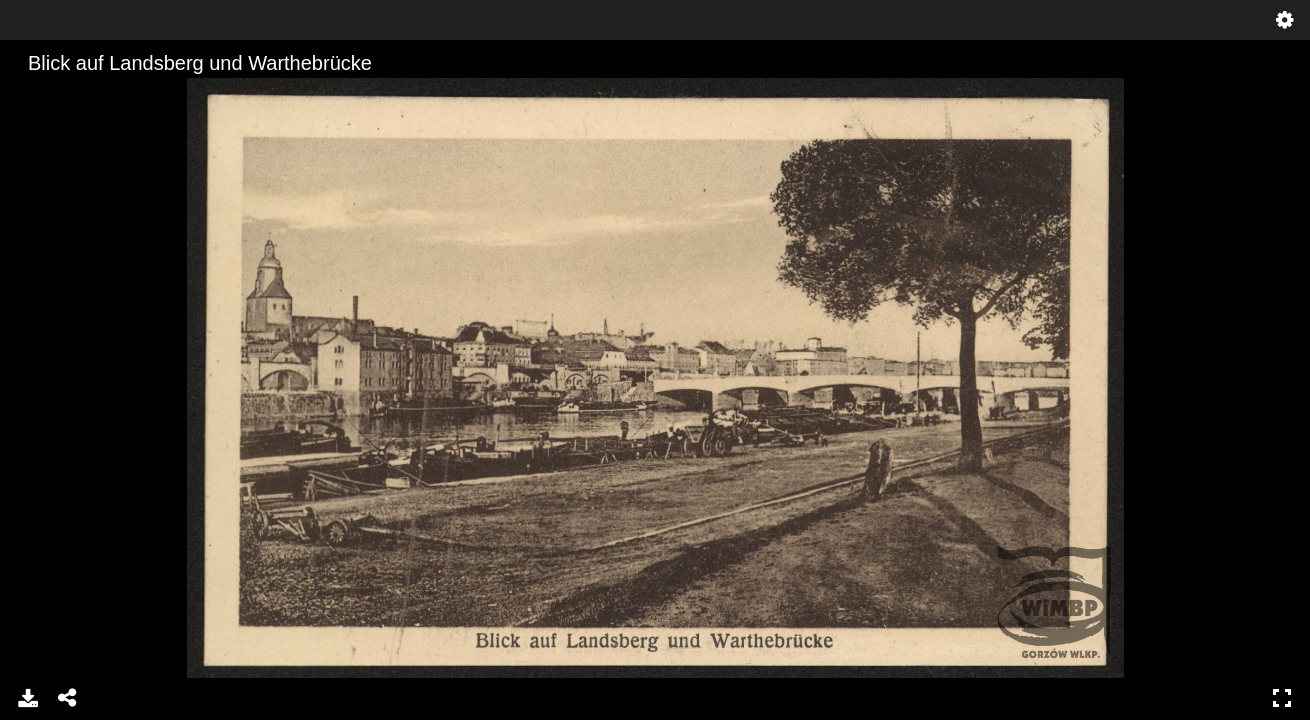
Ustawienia (1285, 20)
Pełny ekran (1282, 698)
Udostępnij (68, 698)
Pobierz (28, 698)
